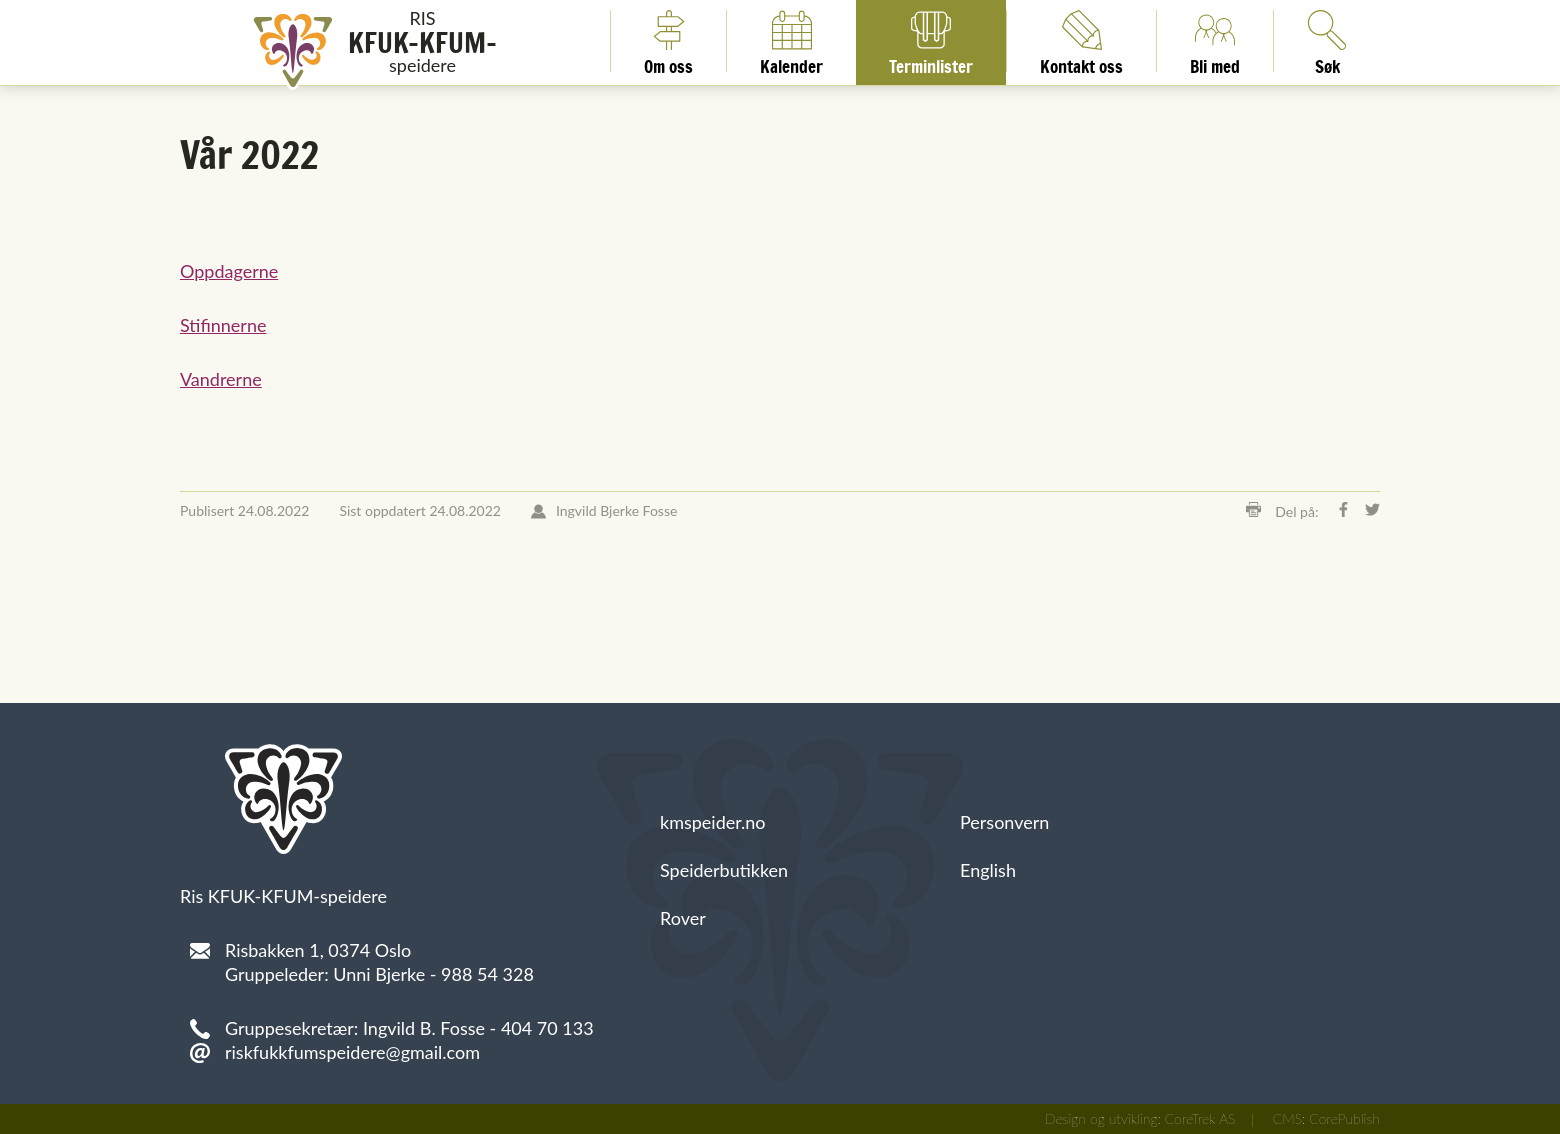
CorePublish (1344, 1118)
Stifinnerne (223, 325)
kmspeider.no (713, 822)
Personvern (1004, 822)
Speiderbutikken (724, 870)
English (988, 870)
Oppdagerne (229, 271)
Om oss (668, 41)
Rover (683, 918)
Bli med (1215, 41)
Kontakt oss (1081, 41)
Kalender (791, 41)
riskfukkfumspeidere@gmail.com (352, 1052)
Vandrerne (221, 379)
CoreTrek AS (1200, 1118)
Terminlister (931, 41)
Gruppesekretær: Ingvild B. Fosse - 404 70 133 (409, 1028)
